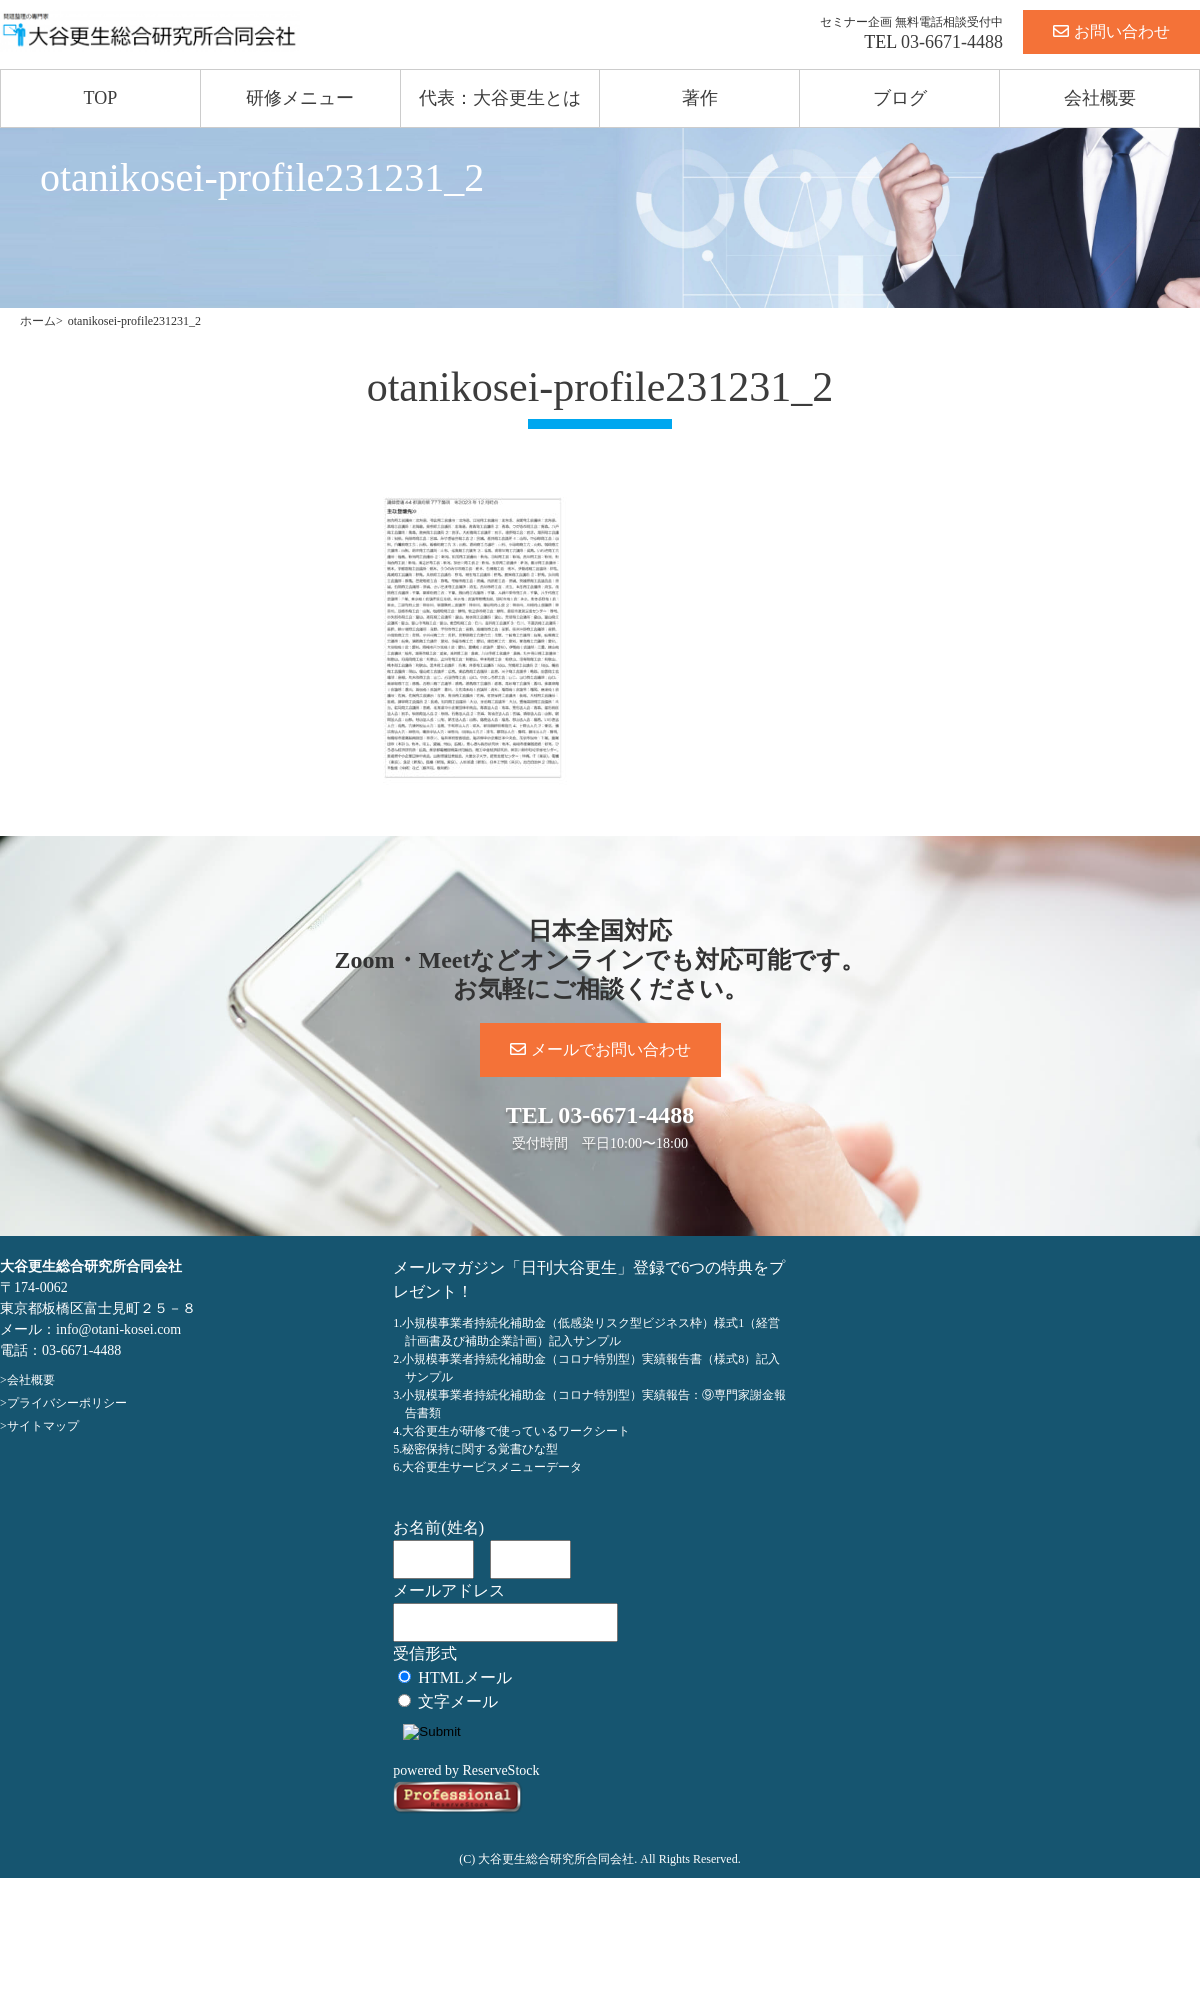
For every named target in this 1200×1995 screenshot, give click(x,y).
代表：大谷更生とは (500, 98)
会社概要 (1100, 98)
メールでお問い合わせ (600, 1049)
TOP (101, 98)
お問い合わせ (1111, 31)
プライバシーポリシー (67, 1403)
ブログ (900, 98)
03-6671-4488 (952, 42)
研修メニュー (300, 98)
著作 (700, 98)
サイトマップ (43, 1426)
